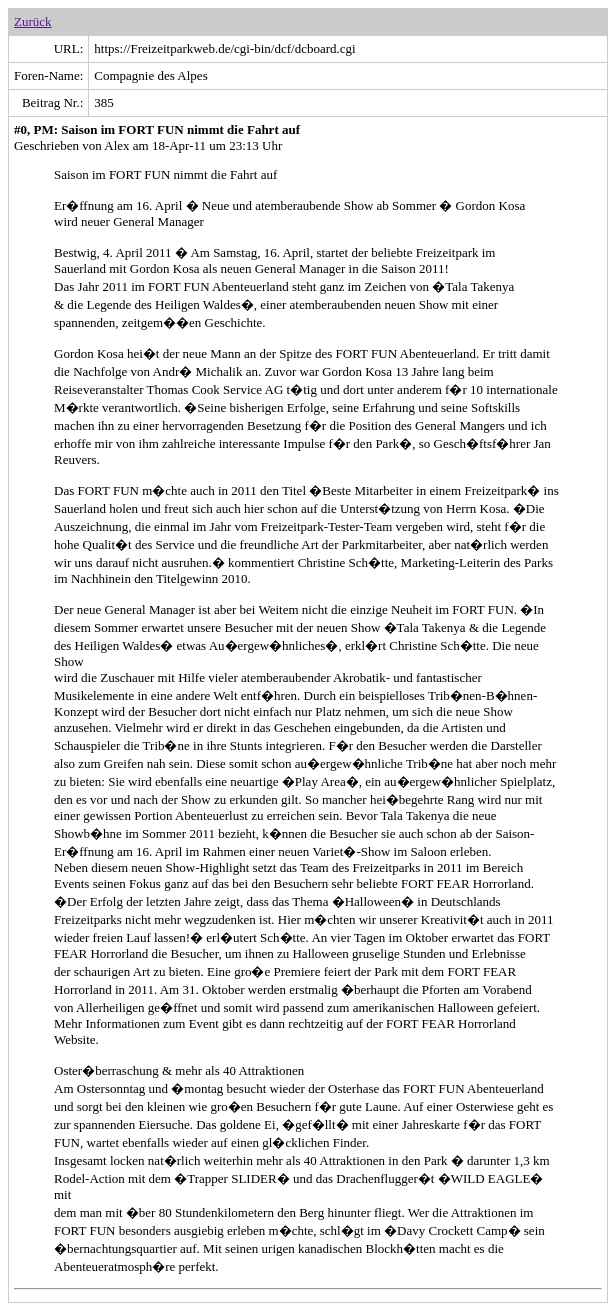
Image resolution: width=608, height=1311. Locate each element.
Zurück (33, 21)
